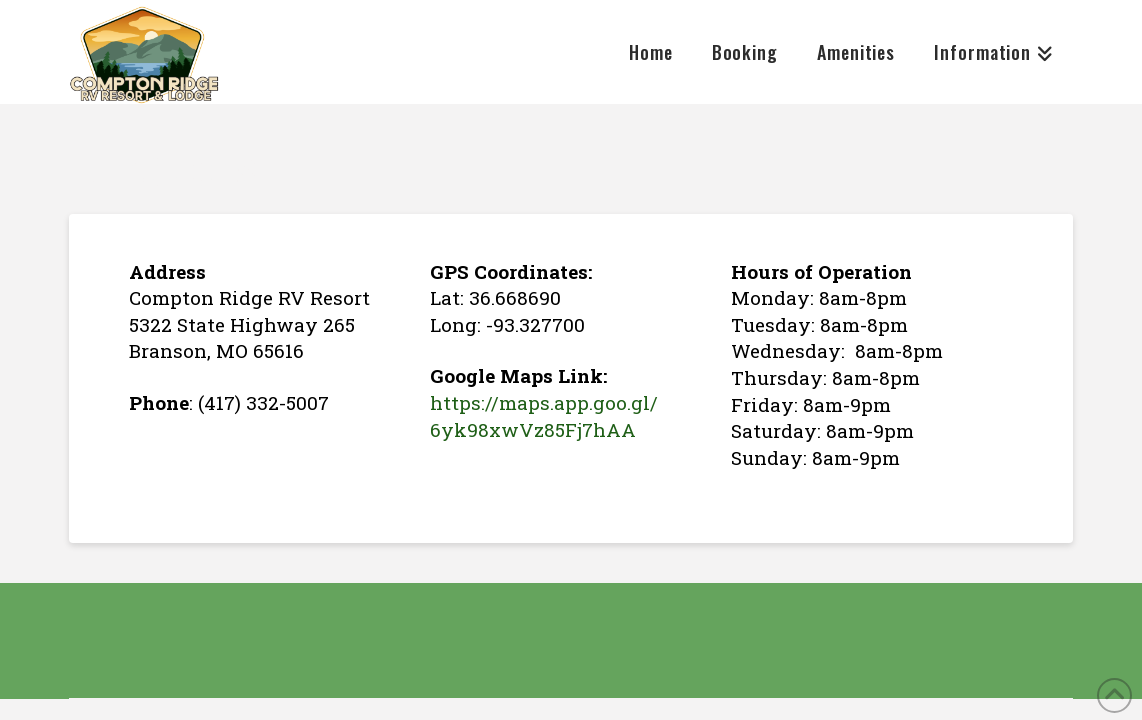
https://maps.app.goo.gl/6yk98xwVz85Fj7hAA (544, 416)
